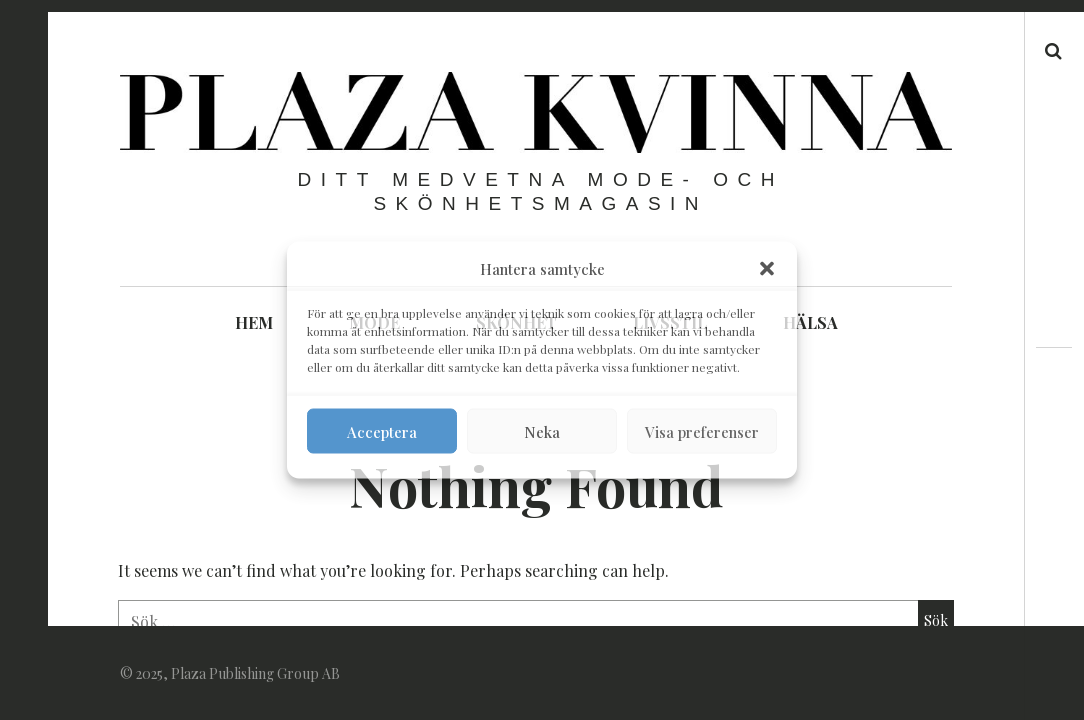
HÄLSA (810, 322)
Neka (542, 431)
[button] (767, 269)
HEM (254, 322)
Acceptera (382, 431)
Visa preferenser (702, 431)
